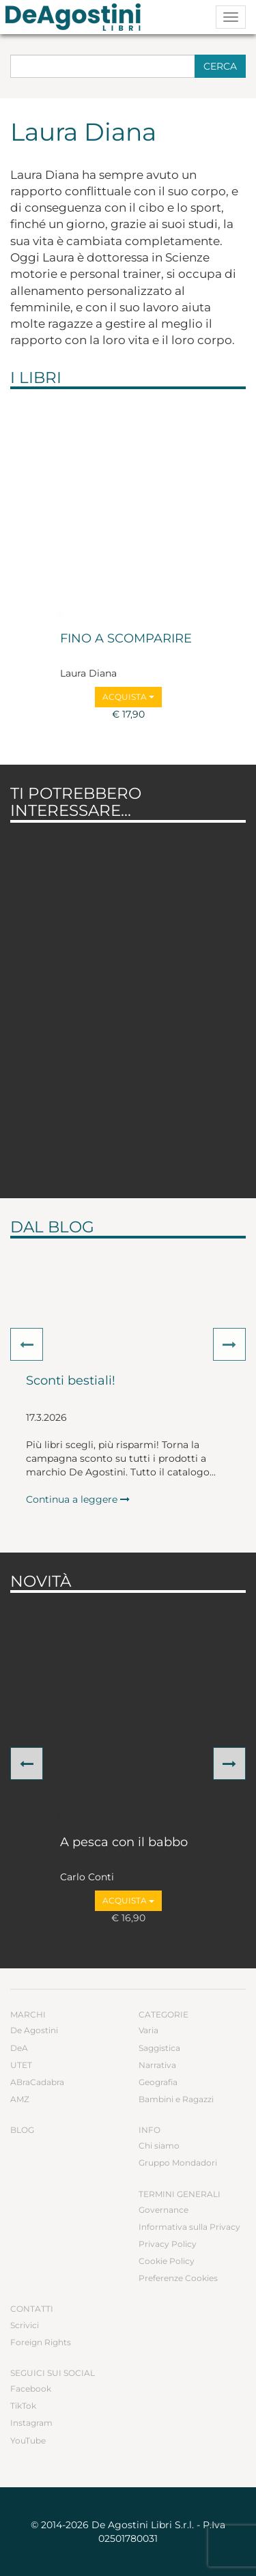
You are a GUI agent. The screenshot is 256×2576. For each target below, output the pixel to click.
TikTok (23, 2406)
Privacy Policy (168, 2244)
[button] (26, 1344)
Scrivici (24, 2325)
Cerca (220, 66)
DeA (19, 2048)
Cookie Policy (167, 2261)
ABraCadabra (37, 2082)
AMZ (19, 2099)
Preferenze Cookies (178, 2278)
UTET (21, 2065)
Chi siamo (159, 2145)
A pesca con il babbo (124, 1843)
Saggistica (159, 2048)
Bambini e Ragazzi (176, 2099)
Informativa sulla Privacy (189, 2227)
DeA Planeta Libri (77, 17)
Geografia (158, 2082)
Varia (148, 2030)
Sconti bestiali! (70, 1381)
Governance (163, 2210)
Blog (22, 2130)
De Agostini (34, 2030)
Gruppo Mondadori (178, 2162)
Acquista (128, 697)
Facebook (30, 2388)
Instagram (31, 2423)
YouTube (28, 2440)
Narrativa (157, 2065)
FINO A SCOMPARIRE (126, 639)
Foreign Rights (40, 2342)
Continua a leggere (78, 1499)
